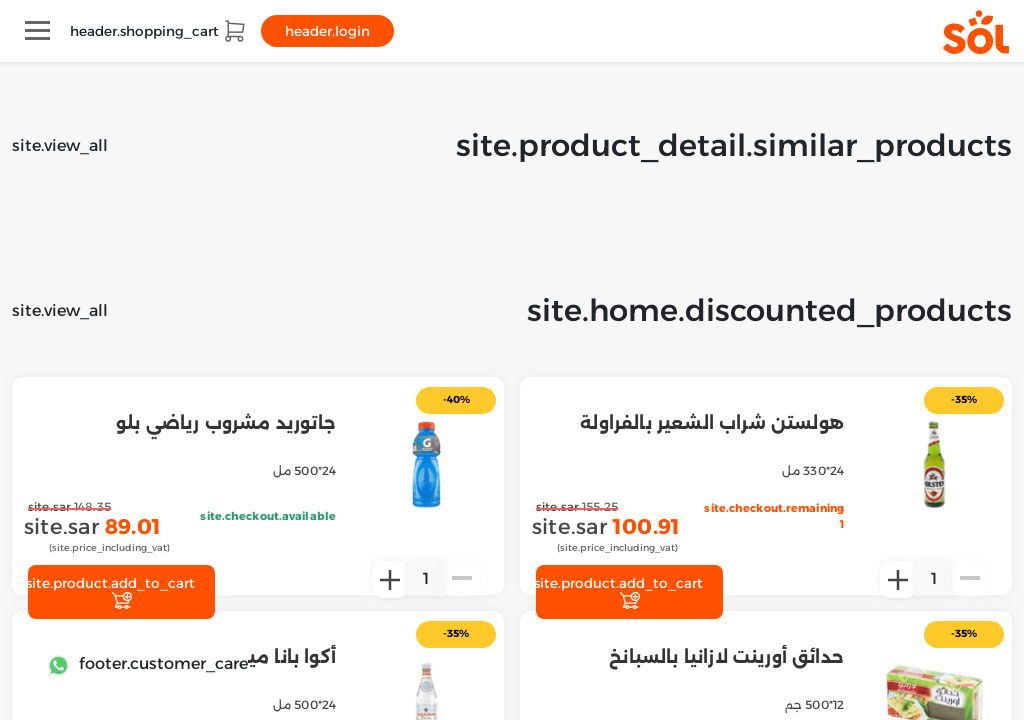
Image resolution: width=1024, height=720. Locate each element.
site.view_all (60, 145)
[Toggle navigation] (37, 30)
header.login (327, 31)
